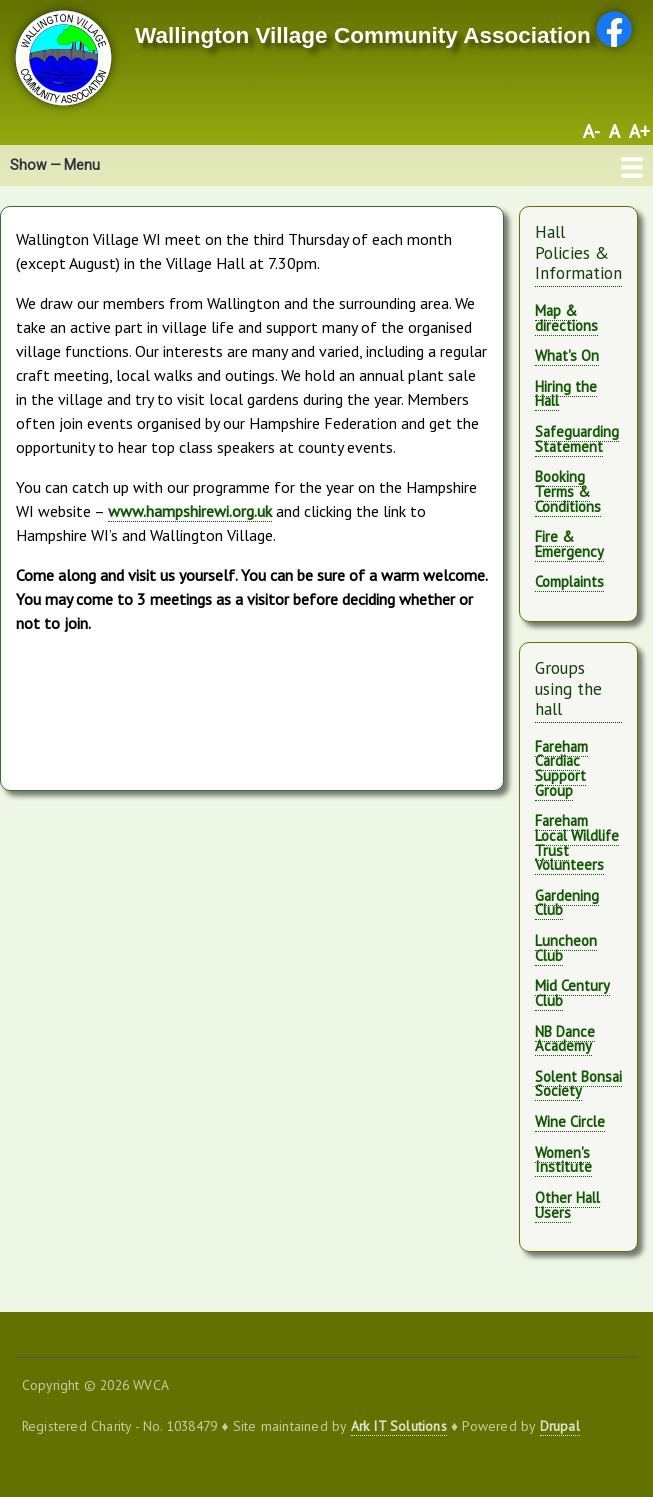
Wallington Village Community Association (363, 35)
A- (591, 131)
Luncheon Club (566, 948)
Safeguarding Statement (577, 439)
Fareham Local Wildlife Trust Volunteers (577, 842)
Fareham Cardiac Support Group (561, 768)
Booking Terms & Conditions (568, 491)
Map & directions (566, 318)
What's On (567, 355)
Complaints (569, 581)
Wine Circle (570, 1121)
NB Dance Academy (565, 1039)
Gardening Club (567, 903)
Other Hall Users (567, 1205)
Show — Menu (55, 165)
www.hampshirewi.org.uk (190, 511)
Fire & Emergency (569, 544)
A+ (639, 131)
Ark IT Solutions (399, 1426)
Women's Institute (563, 1160)
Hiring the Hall (566, 394)
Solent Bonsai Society (578, 1084)
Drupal (560, 1426)
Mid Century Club (572, 993)
